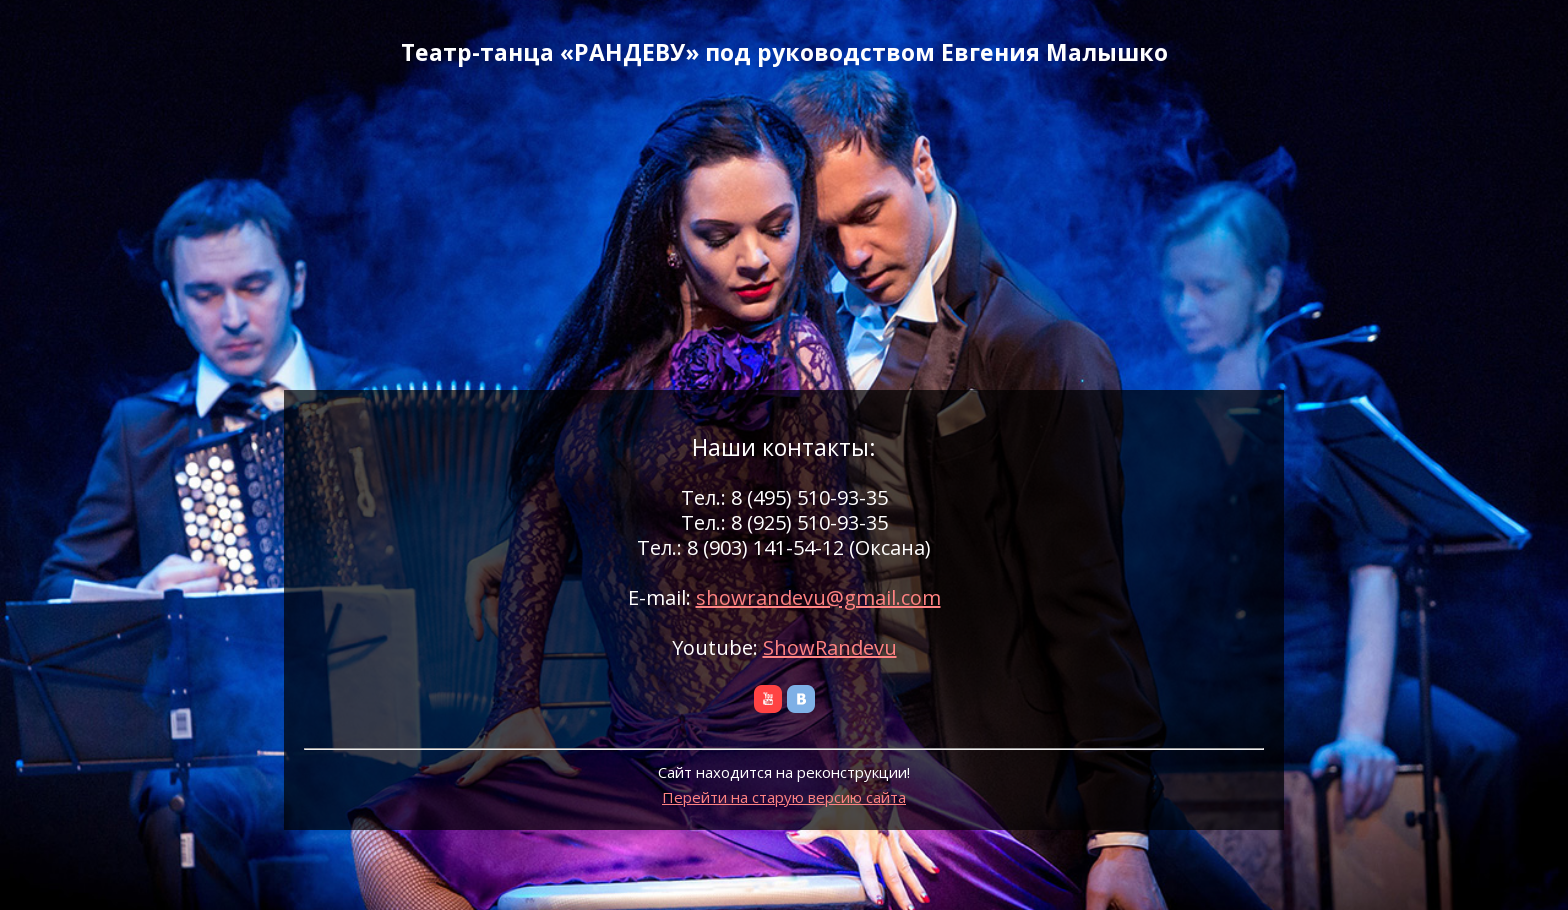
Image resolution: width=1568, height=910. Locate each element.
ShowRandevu (830, 647)
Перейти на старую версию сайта (784, 797)
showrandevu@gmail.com (818, 597)
